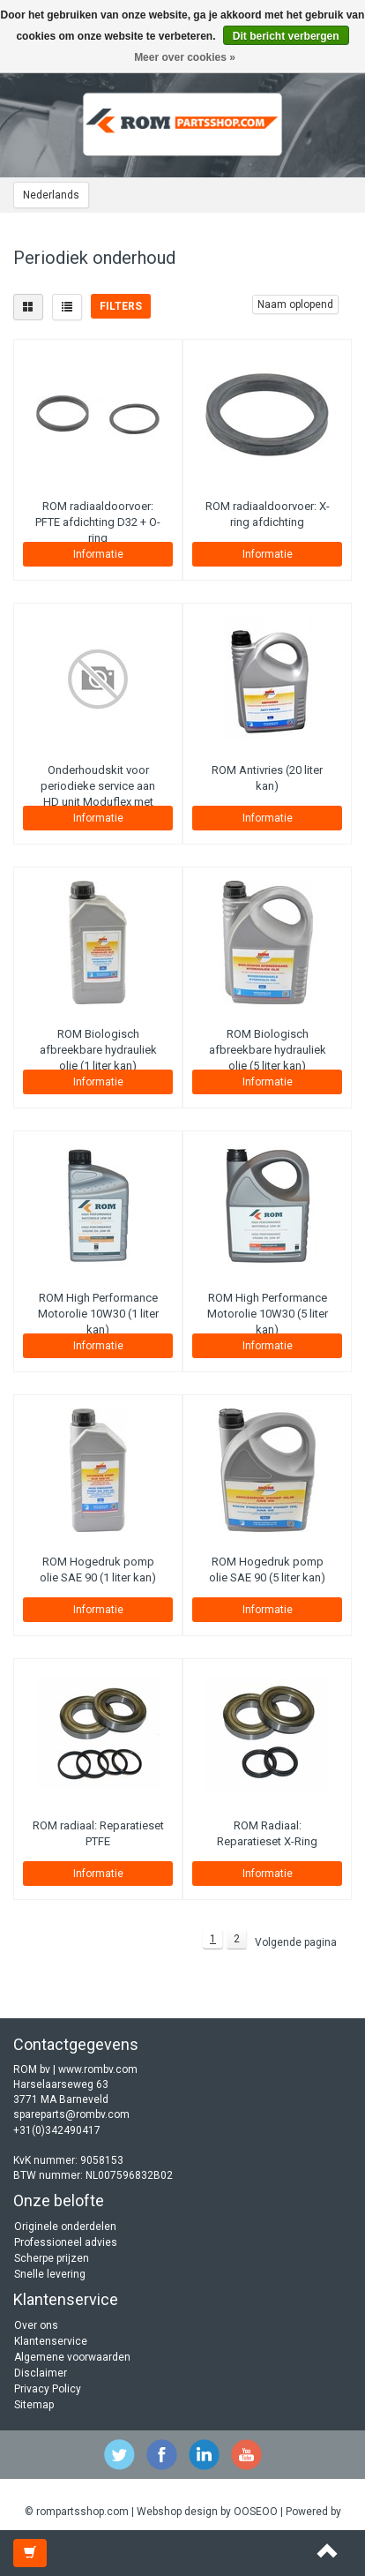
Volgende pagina (296, 1942)
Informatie (98, 554)
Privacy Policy (47, 2389)
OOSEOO (256, 2511)
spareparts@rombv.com (71, 2114)
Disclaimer (40, 2373)
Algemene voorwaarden (72, 2357)
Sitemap (34, 2405)
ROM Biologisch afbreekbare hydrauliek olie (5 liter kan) (267, 1049)
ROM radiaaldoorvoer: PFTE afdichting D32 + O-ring (97, 521)
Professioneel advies (65, 2242)
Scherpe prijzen (51, 2258)
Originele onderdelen (65, 2226)
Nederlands (51, 195)
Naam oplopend (295, 304)
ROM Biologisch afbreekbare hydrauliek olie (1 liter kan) (98, 1049)
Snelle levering (50, 2274)
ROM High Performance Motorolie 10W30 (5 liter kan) (267, 1313)
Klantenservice (50, 2341)
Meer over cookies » (184, 57)
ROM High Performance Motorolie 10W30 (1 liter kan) (98, 1313)
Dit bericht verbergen (286, 36)
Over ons (36, 2325)
